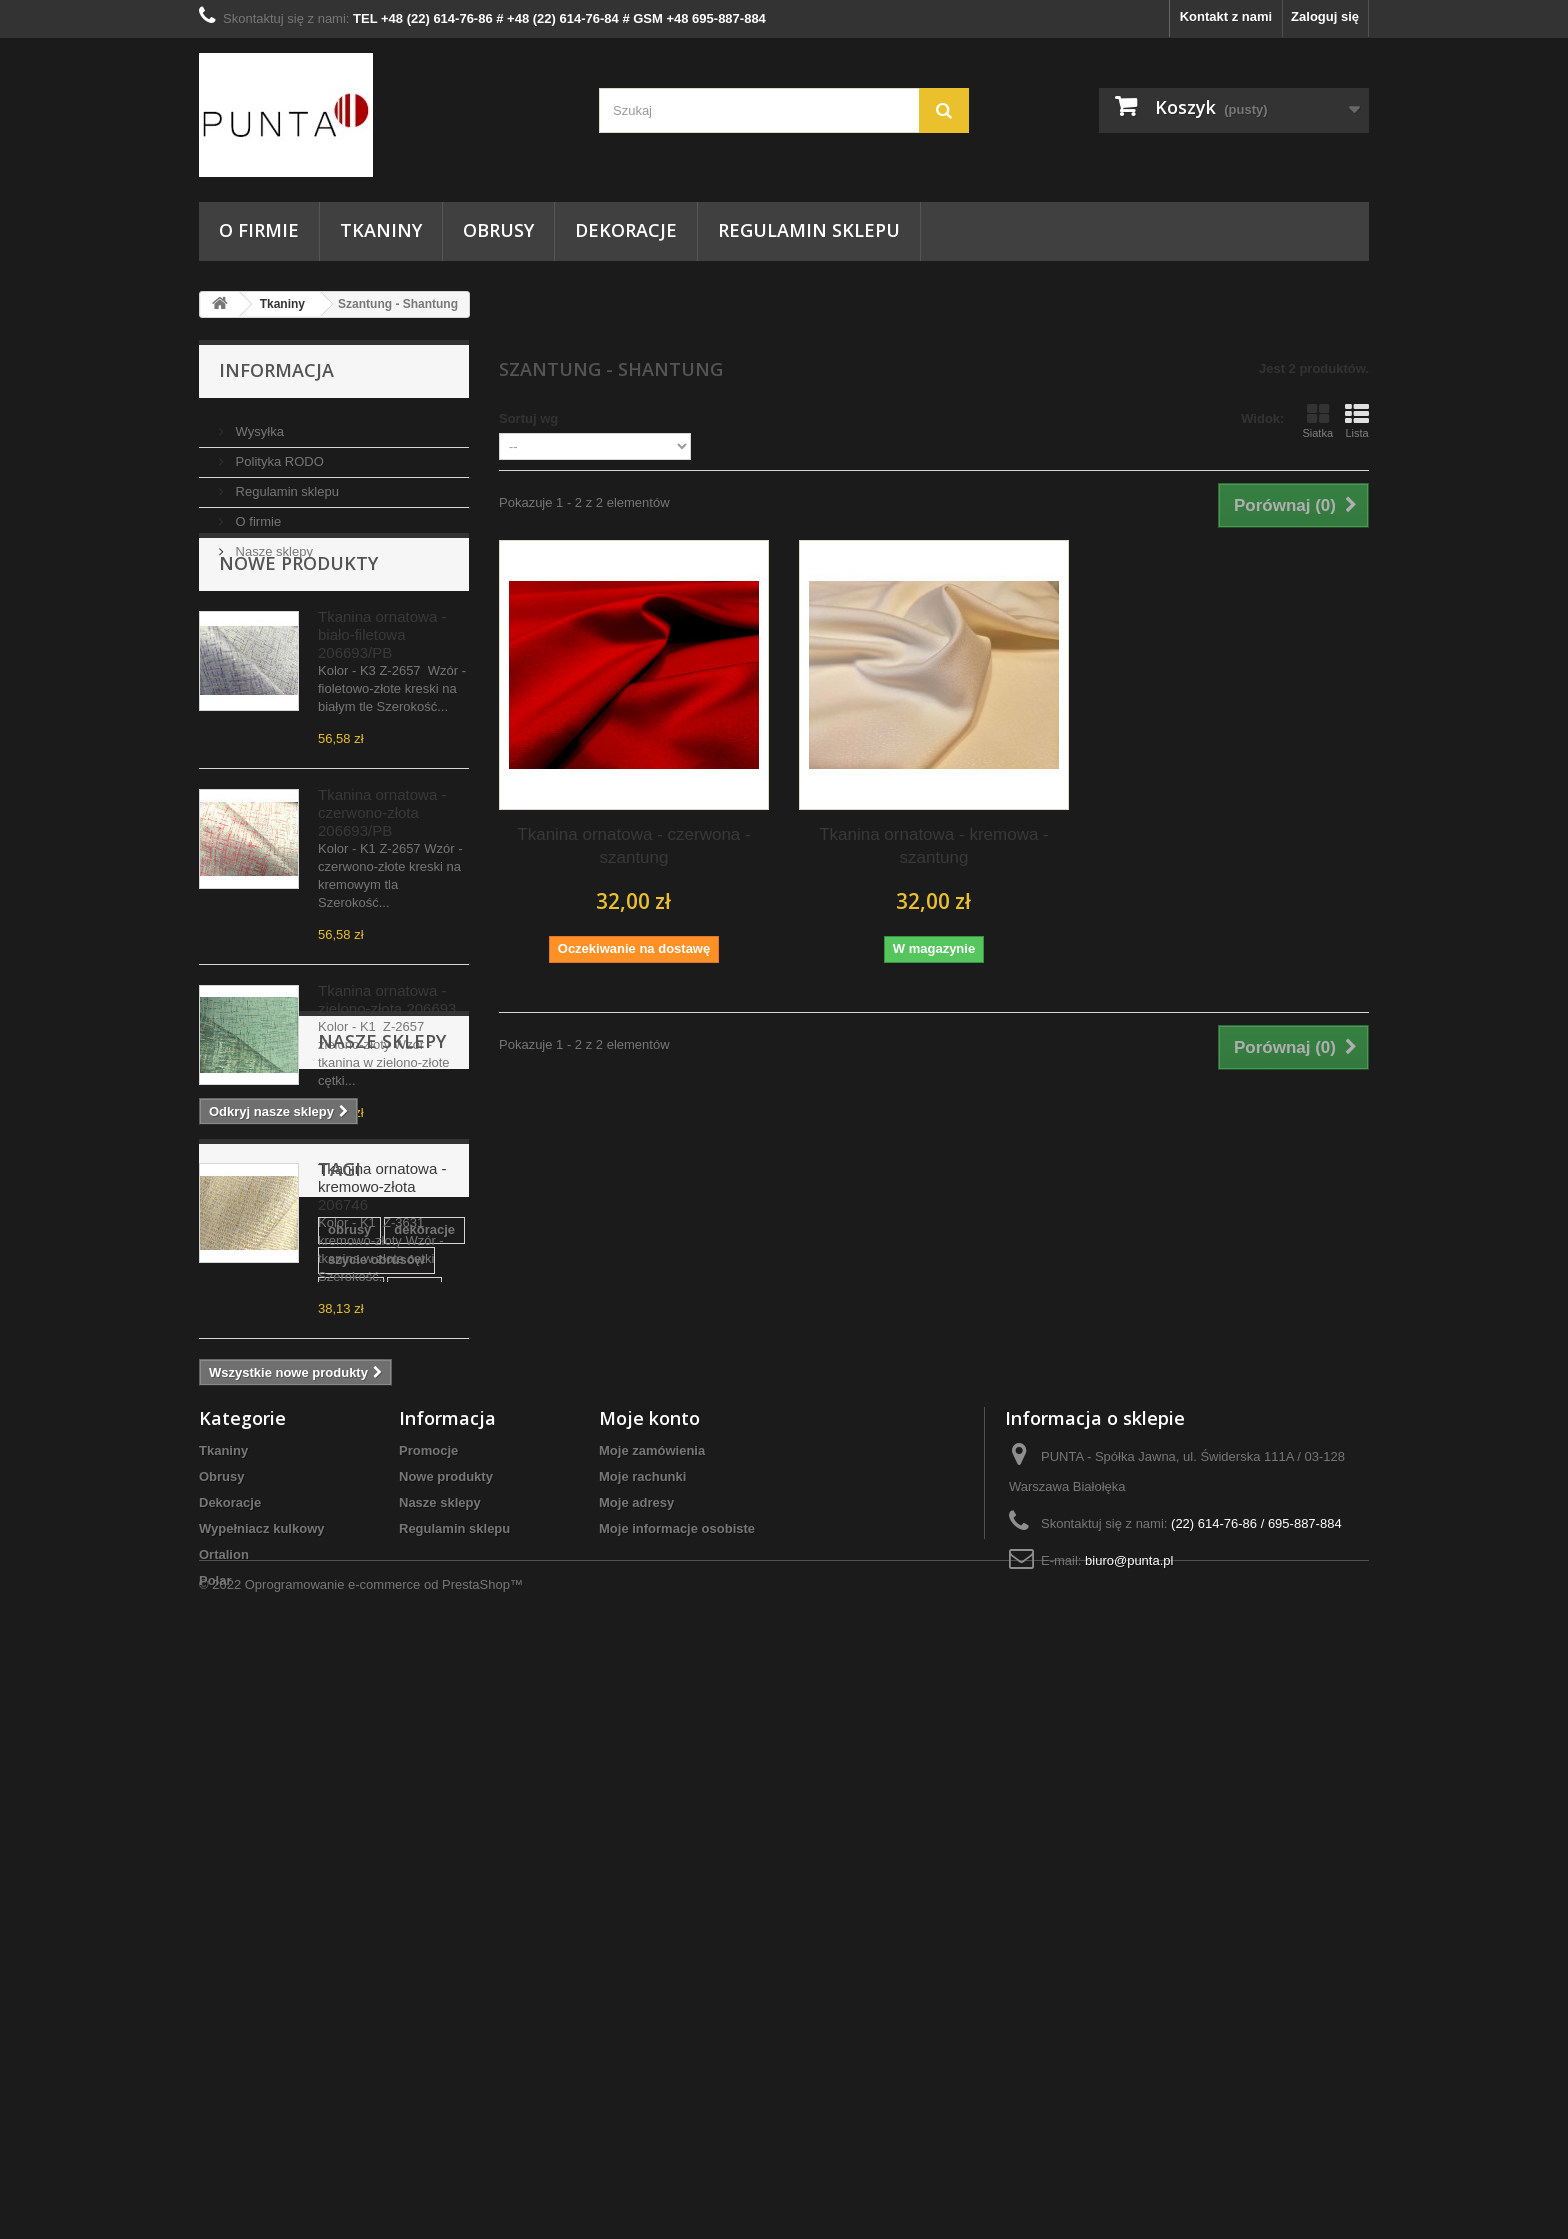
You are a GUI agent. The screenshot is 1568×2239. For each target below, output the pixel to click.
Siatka (1317, 421)
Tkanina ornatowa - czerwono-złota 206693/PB (382, 868)
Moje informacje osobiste (677, 2060)
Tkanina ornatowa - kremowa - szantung (934, 846)
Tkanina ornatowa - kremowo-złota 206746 (382, 1242)
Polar (215, 2112)
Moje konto (649, 1950)
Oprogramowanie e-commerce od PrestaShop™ (384, 2184)
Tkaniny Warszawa (393, 1736)
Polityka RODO (278, 453)
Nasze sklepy (272, 543)
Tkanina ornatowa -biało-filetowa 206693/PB (382, 690)
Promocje (428, 1982)
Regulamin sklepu (809, 230)
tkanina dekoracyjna (271, 1766)
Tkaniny (381, 230)
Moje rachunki (642, 2008)
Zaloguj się (1325, 16)
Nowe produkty (298, 619)
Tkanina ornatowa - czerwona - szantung (633, 846)
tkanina (232, 1736)
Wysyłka (258, 423)
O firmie (259, 230)
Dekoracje (626, 230)
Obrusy (498, 230)
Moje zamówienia (652, 1982)
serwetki (315, 1796)
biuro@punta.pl (1129, 2092)
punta (295, 1736)
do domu (384, 1766)
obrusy (230, 1706)
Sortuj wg (528, 418)
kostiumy (237, 1796)
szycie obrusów (407, 1706)
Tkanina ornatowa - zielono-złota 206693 (387, 1055)
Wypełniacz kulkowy (261, 2060)
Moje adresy (636, 2034)
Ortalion (224, 2086)
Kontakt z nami (1226, 16)
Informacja (276, 370)
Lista (1357, 421)
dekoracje (305, 1706)
